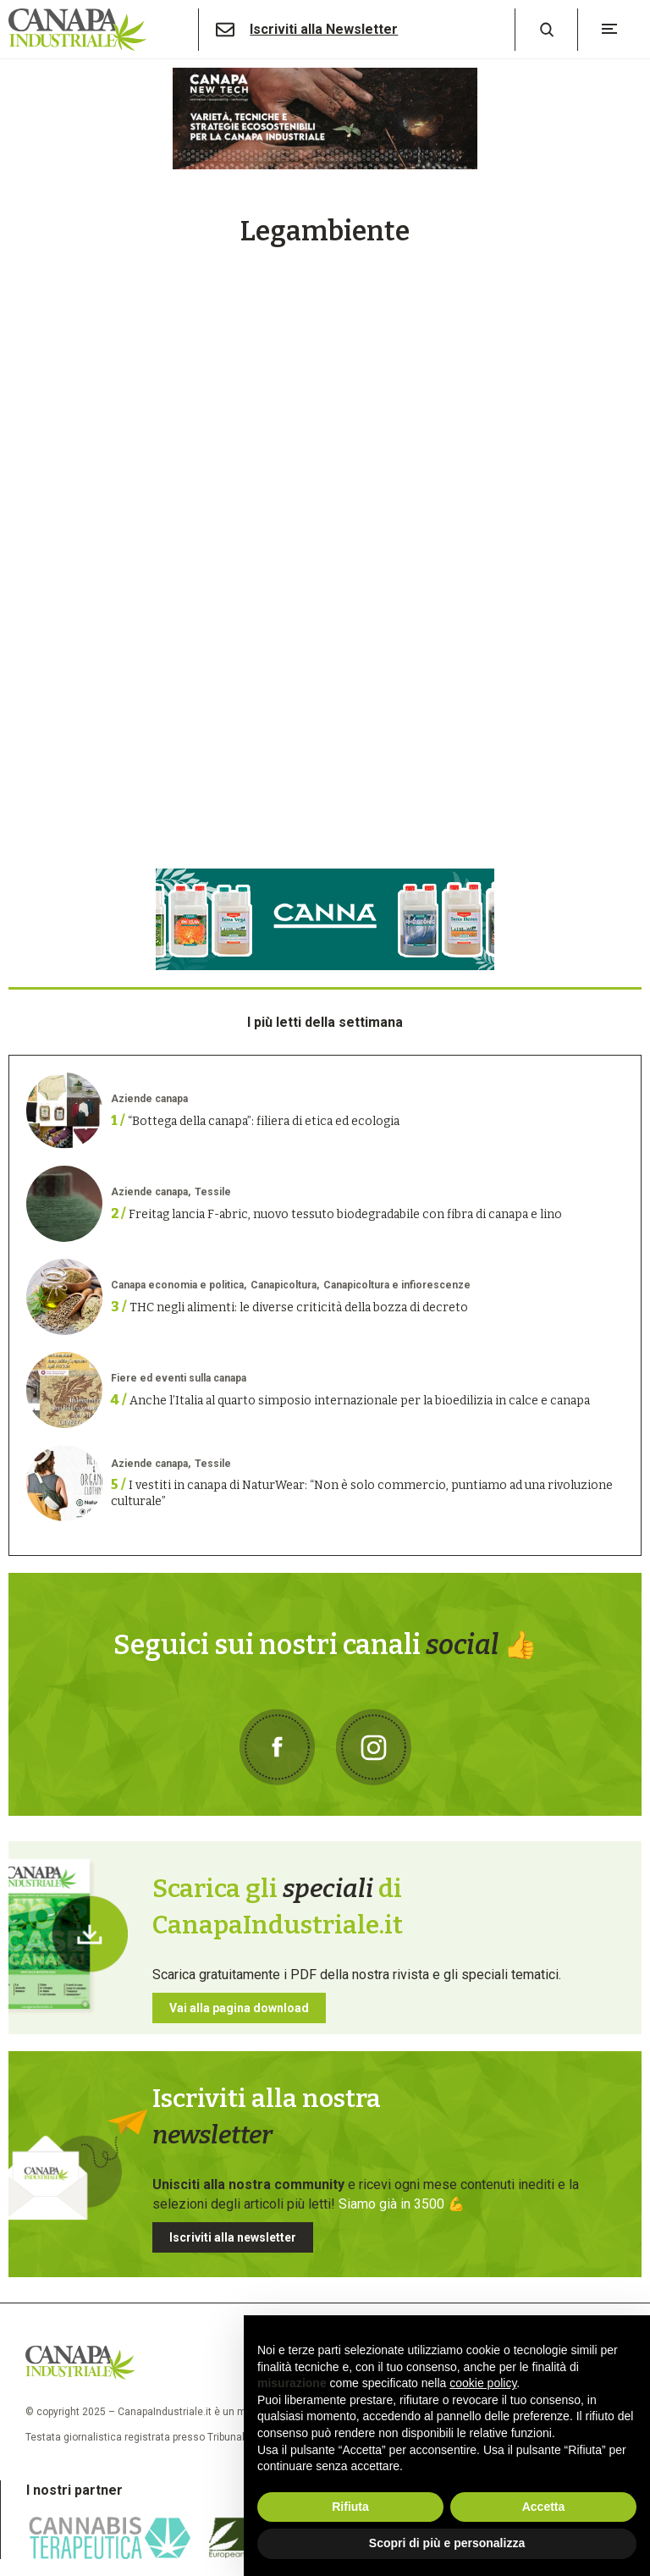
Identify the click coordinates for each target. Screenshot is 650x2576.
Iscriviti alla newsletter (232, 2237)
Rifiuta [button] (350, 2506)
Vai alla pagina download (239, 2008)
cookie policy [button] (482, 2383)
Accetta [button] (543, 2506)
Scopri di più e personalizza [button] (447, 2543)
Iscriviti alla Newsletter (324, 29)
